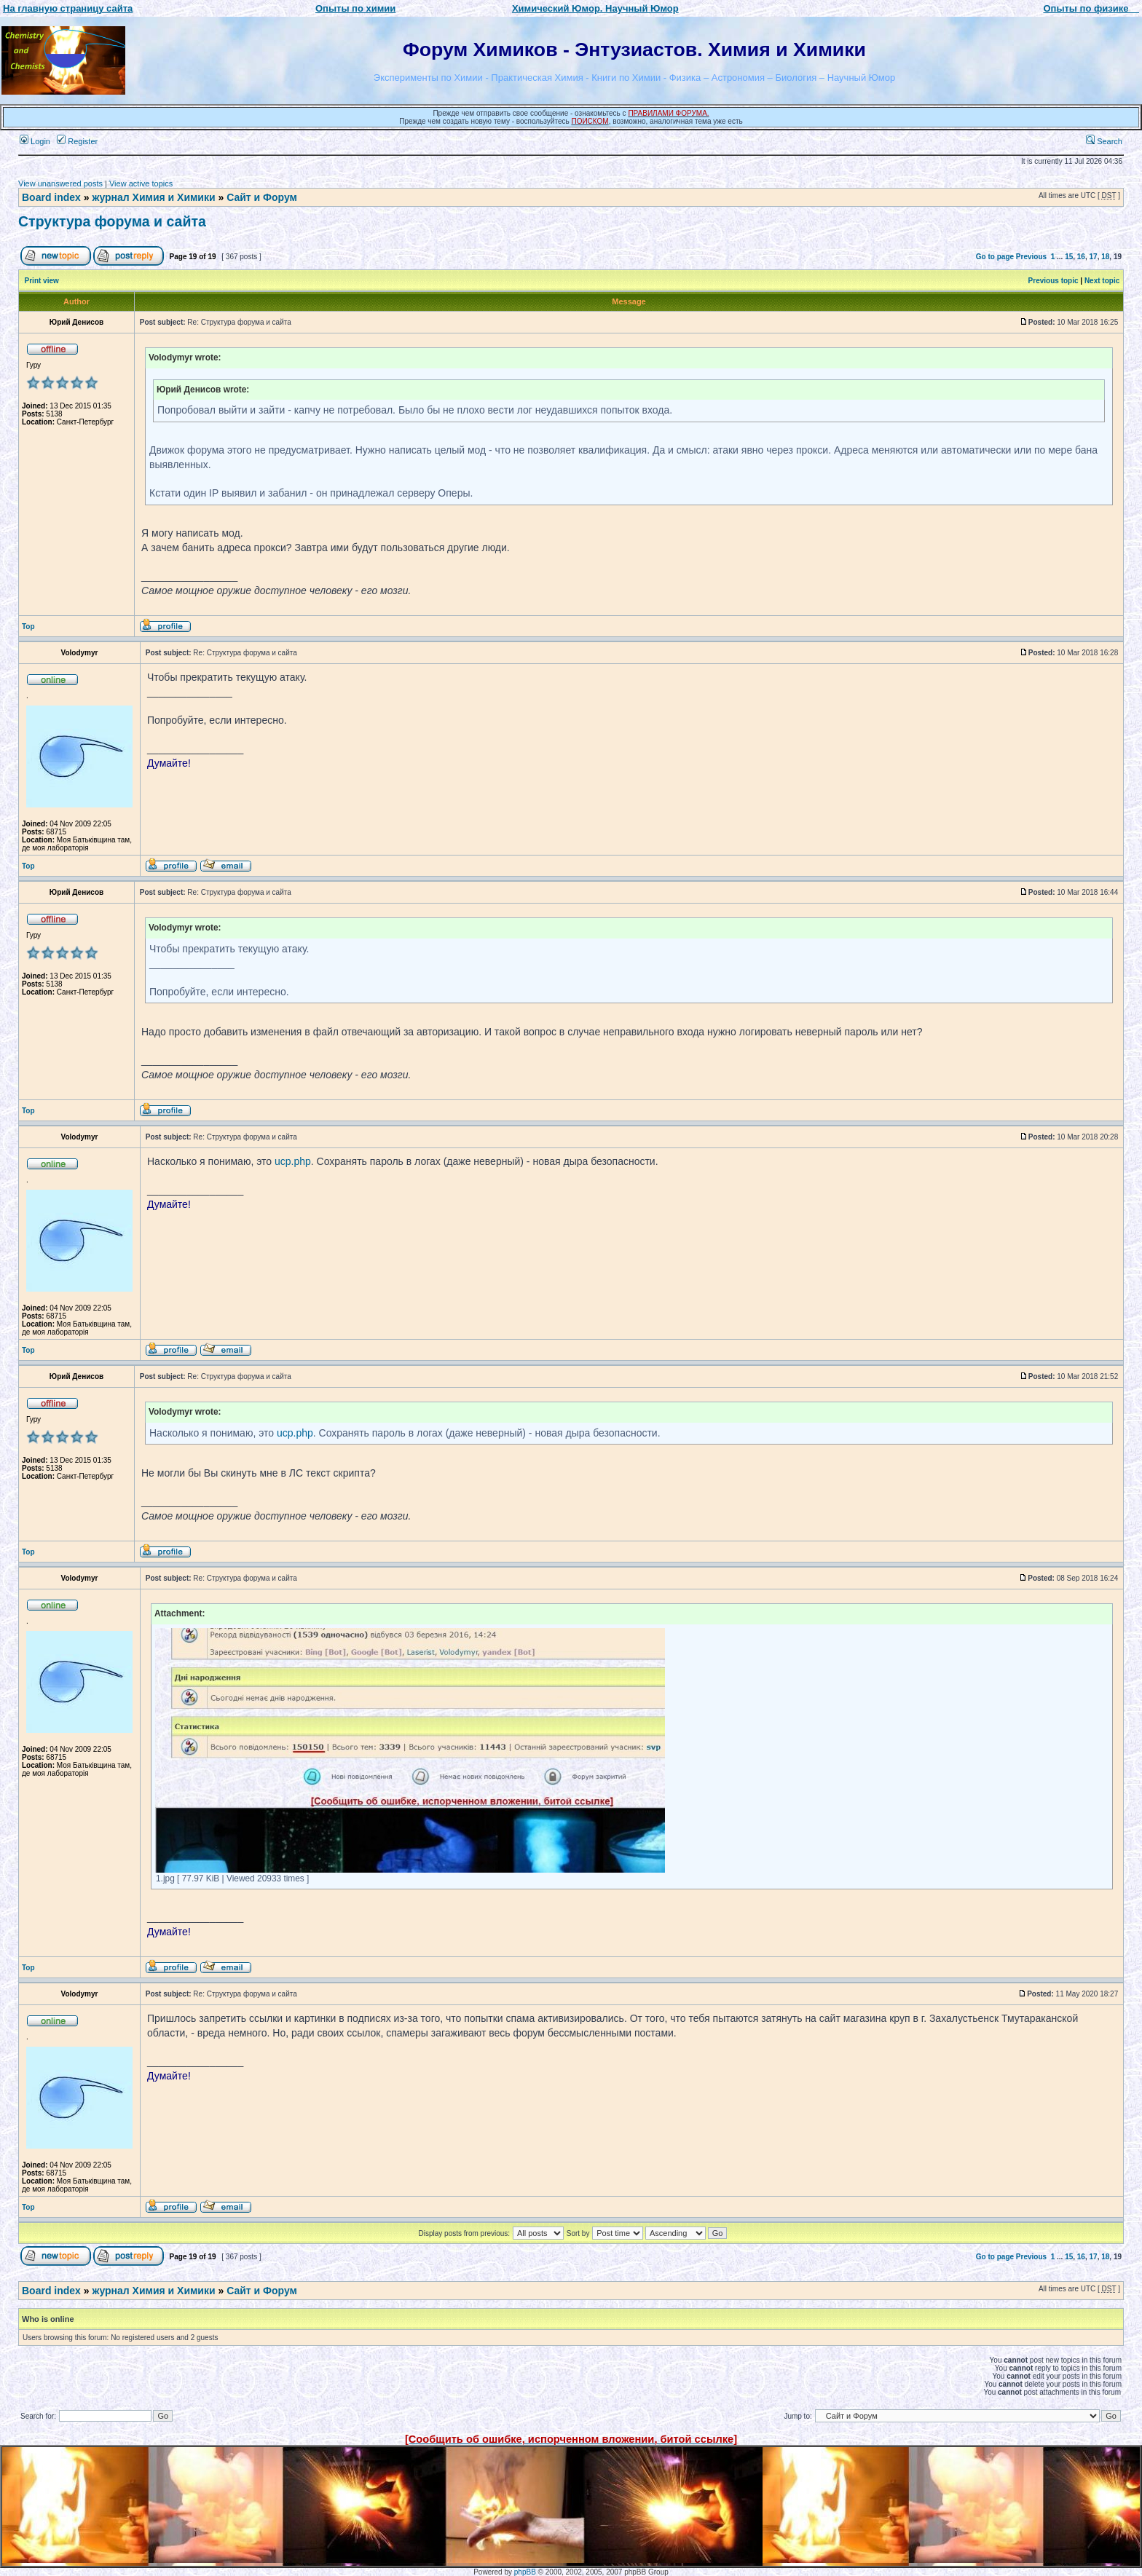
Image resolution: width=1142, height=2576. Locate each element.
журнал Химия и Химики (153, 197)
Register (77, 141)
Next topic (1101, 281)
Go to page (995, 257)
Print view (42, 281)
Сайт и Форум (262, 197)
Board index (51, 197)
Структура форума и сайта (112, 221)
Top (28, 627)
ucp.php (293, 1161)
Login (35, 141)
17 (1094, 257)
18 (1105, 257)
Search (1104, 141)
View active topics (141, 183)
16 (1081, 257)
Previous (1031, 257)
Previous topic (1053, 281)
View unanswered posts (60, 183)
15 (1069, 257)
